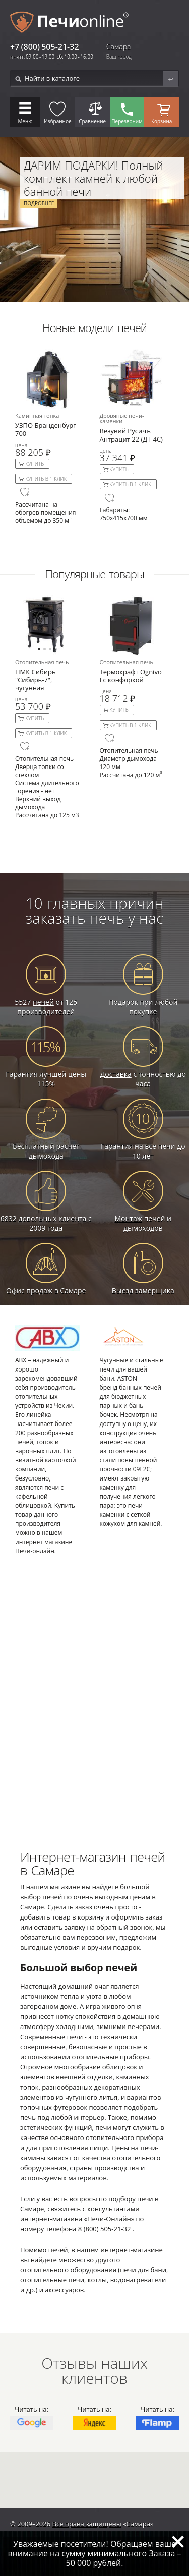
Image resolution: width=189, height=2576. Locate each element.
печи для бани (143, 2269)
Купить (34, 463)
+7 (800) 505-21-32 (44, 46)
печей (43, 1002)
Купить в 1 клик (46, 478)
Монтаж (128, 1218)
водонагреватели (138, 2279)
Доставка (116, 1074)
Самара (118, 47)
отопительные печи (52, 2279)
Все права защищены (86, 2523)
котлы (97, 2279)
